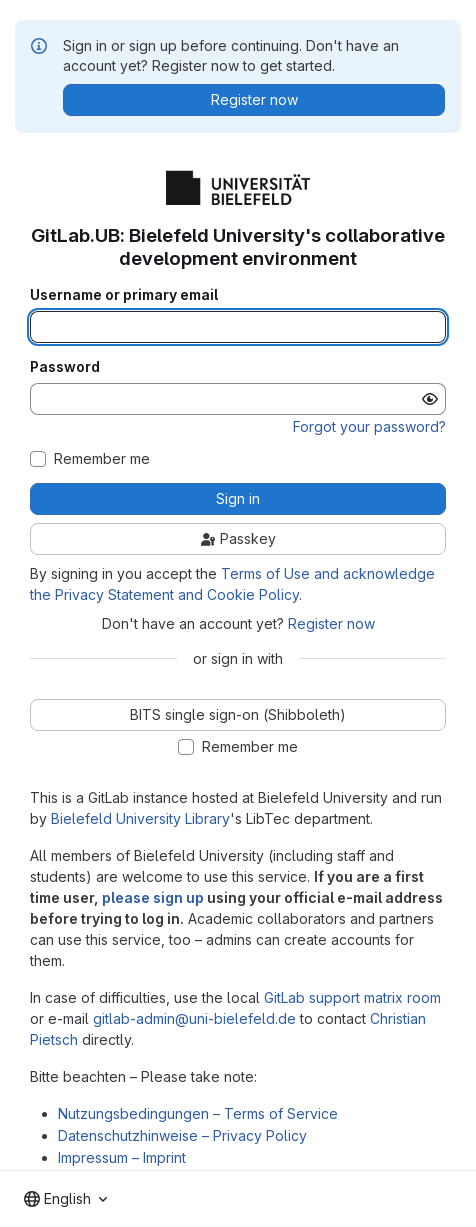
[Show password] (430, 399)
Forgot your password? (369, 426)
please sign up (153, 897)
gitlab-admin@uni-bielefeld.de (194, 1018)
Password (65, 367)
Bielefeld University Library (140, 818)
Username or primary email (124, 295)
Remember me (102, 459)
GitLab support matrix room (352, 997)
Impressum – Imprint (122, 1157)
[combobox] (65, 1199)
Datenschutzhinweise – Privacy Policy (182, 1135)
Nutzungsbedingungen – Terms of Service (198, 1113)
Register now (331, 623)
